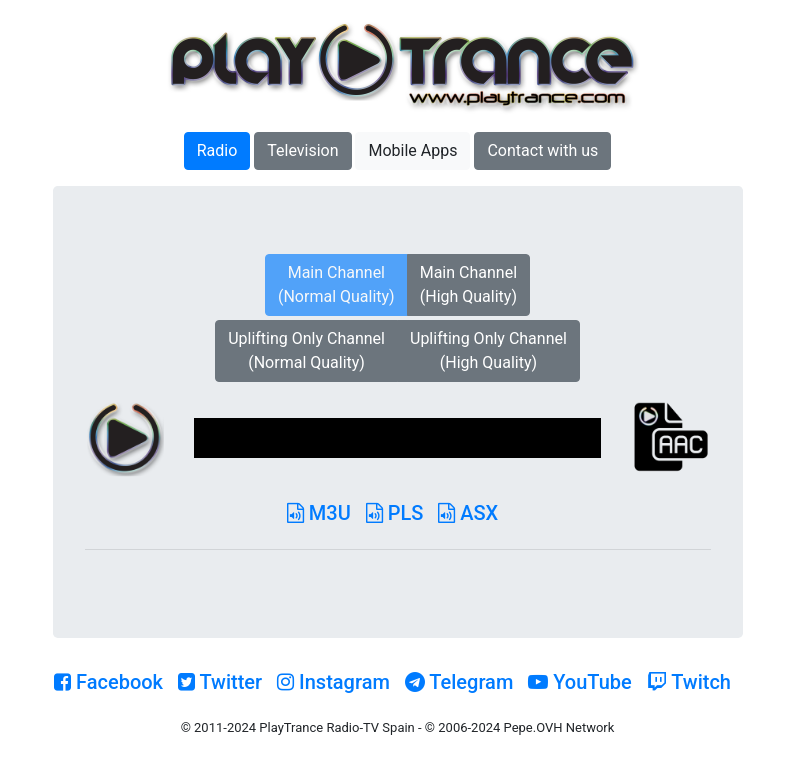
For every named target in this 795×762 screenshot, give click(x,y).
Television (302, 150)
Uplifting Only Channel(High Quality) (488, 350)
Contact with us (542, 150)
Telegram (459, 682)
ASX (468, 513)
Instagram (333, 682)
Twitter (220, 682)
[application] (397, 438)
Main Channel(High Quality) (468, 284)
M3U (319, 513)
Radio (217, 150)
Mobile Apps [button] (412, 150)
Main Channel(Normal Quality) (336, 284)
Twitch (689, 682)
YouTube (579, 682)
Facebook (108, 682)
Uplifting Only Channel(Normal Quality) (306, 350)
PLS (395, 513)
